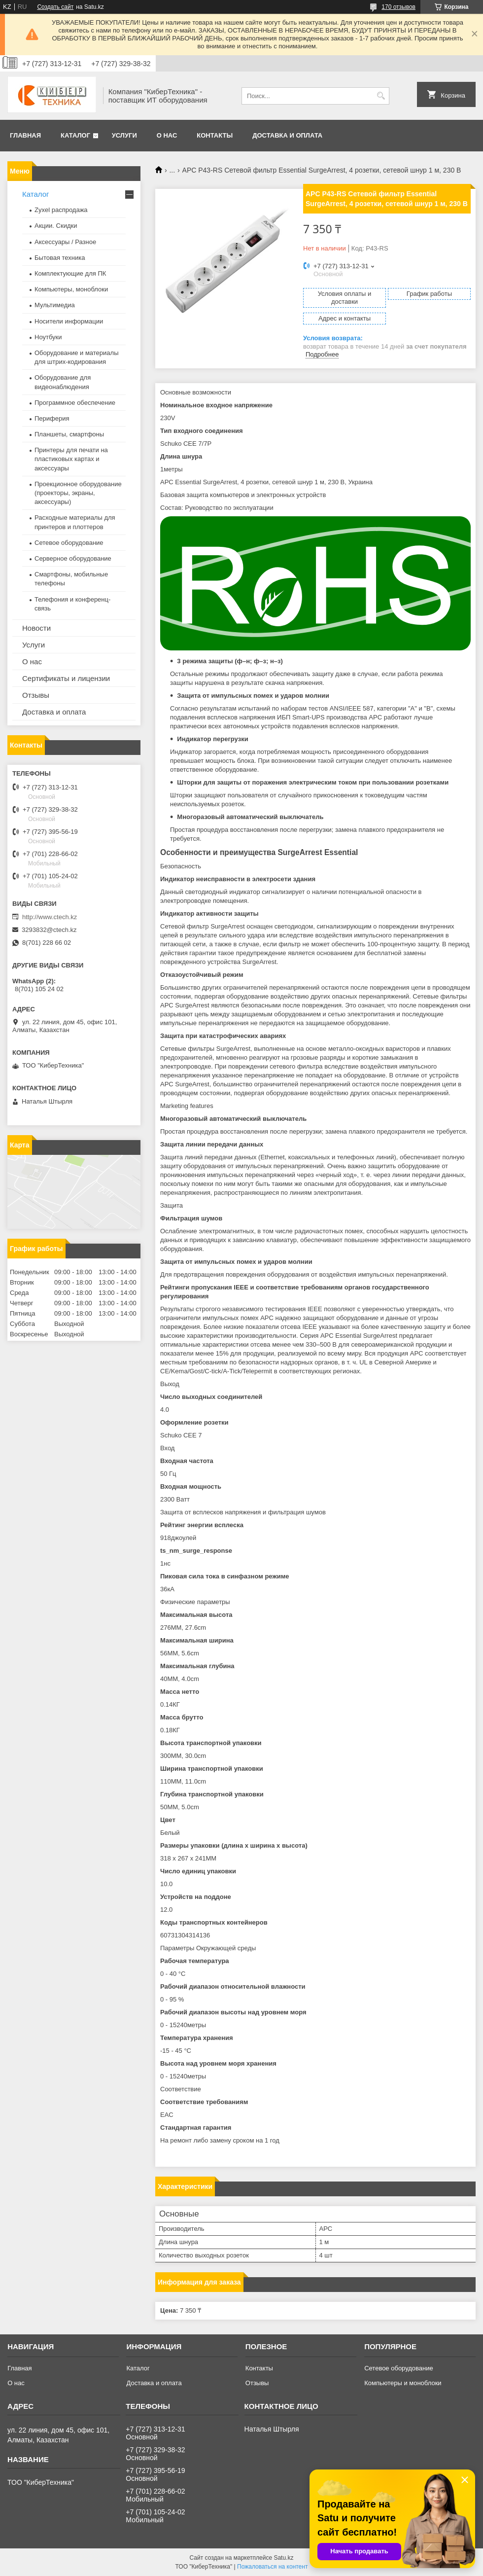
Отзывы (35, 695)
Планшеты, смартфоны (69, 434)
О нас (167, 135)
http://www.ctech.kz (49, 917)
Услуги (124, 135)
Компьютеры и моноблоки (402, 2383)
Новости (36, 628)
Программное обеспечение (74, 402)
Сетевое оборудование (69, 542)
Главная (25, 135)
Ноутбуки (48, 337)
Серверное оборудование (72, 558)
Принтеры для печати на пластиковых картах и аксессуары (71, 458)
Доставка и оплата (287, 135)
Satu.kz (283, 2557)
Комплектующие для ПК (70, 273)
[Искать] (380, 96)
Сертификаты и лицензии (66, 678)
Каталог (75, 135)
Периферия (51, 418)
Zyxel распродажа (61, 210)
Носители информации (68, 321)
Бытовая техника (59, 257)
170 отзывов (398, 6)
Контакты (215, 135)
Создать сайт (55, 6)
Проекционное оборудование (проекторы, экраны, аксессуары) (78, 492)
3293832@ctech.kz (49, 929)
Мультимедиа (54, 305)
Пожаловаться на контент (272, 2566)
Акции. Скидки (55, 225)
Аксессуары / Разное (65, 242)
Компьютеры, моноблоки (71, 289)
